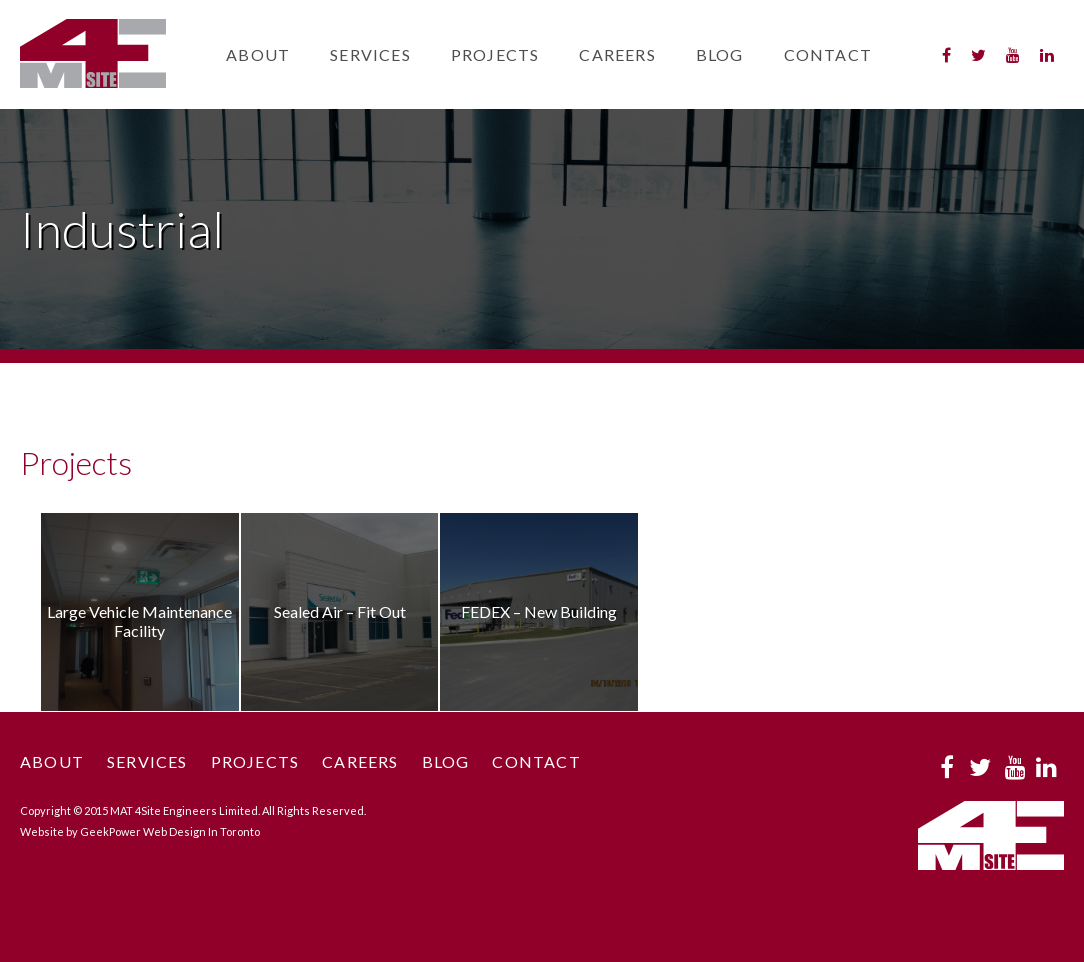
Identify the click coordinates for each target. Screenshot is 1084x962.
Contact (828, 54)
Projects (495, 54)
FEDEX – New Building (539, 611)
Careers (617, 54)
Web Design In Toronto (201, 831)
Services (370, 54)
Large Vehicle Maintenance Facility (139, 621)
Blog (720, 54)
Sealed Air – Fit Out (340, 611)
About (258, 54)
